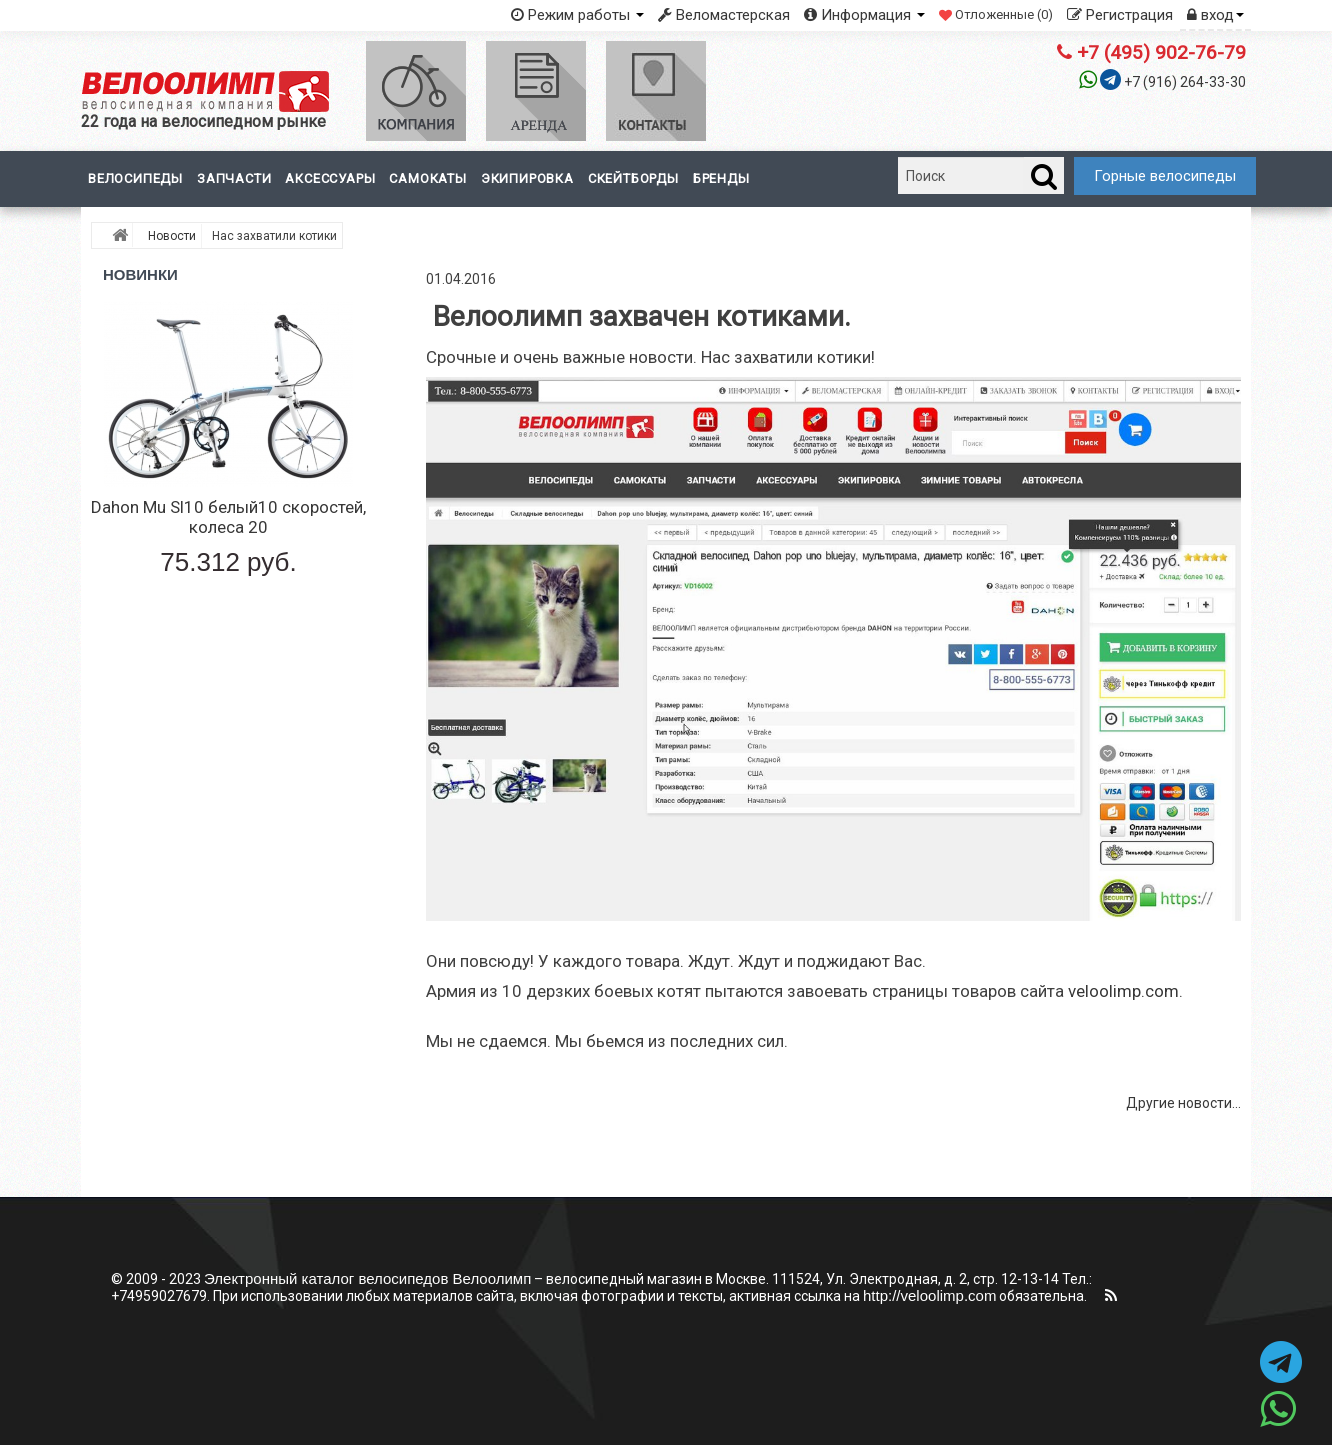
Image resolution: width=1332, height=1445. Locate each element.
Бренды (721, 178)
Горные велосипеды (1165, 176)
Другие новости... (1183, 1103)
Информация (864, 15)
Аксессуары (330, 178)
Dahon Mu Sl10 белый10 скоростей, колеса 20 (228, 517)
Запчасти (234, 178)
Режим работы (577, 15)
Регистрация (1120, 15)
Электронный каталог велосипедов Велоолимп (367, 1278)
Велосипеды (135, 178)
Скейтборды (633, 178)
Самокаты (427, 178)
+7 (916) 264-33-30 (1185, 82)
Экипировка (527, 178)
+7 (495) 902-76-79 (1151, 52)
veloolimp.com (1123, 991)
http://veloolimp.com (929, 1295)
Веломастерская (724, 15)
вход (1215, 15)
